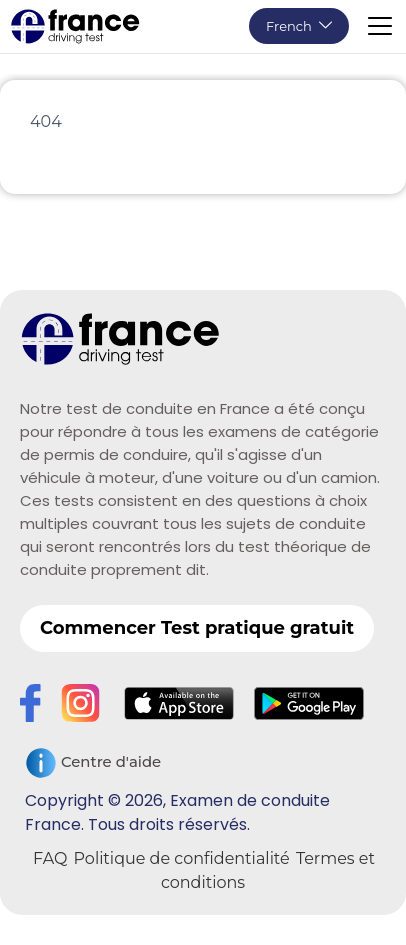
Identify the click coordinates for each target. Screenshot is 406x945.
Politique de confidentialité (182, 858)
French (289, 26)
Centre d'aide (93, 763)
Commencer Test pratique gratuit (197, 628)
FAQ (50, 858)
